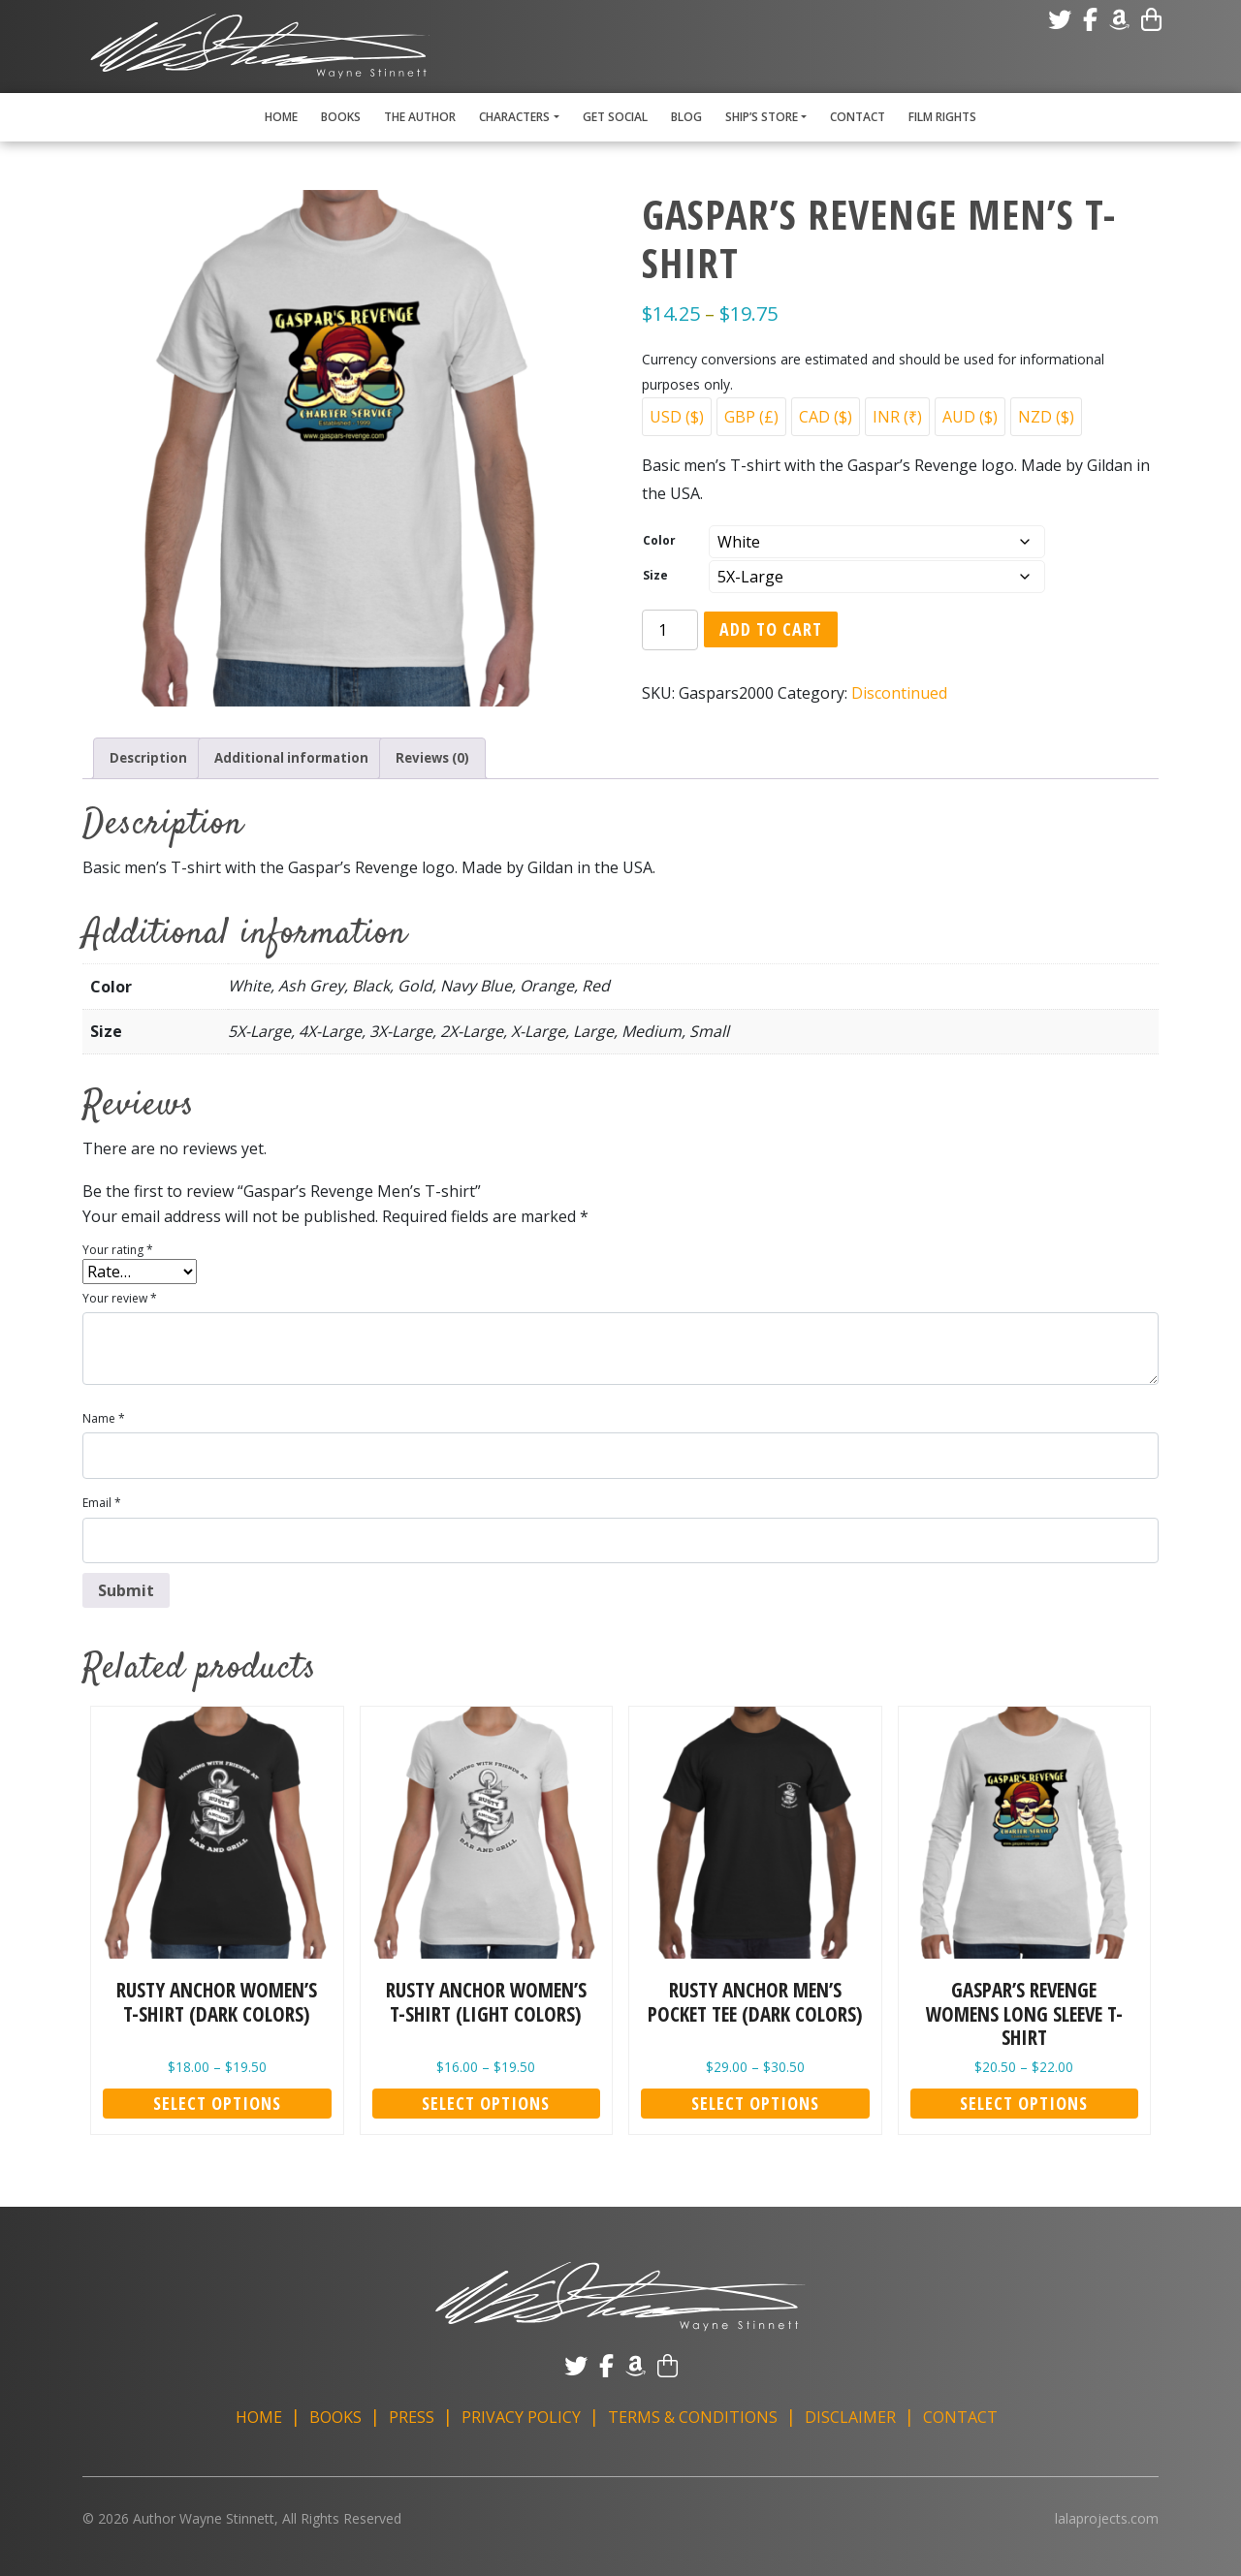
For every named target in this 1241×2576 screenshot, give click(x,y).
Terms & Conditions (693, 2416)
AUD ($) (970, 416)
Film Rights (942, 117)
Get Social (615, 117)
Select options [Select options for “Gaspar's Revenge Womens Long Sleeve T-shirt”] (1024, 2101)
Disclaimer (850, 2416)
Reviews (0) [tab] (478, 758)
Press (411, 2416)
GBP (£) (751, 416)
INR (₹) (897, 416)
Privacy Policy (521, 2416)
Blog (686, 117)
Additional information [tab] (316, 758)
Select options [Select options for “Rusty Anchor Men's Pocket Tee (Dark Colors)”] (755, 2101)
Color (659, 540)
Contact (857, 117)
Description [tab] (154, 758)
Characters (514, 117)
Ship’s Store (761, 117)
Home (281, 117)
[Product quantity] (670, 630)
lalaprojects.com (1107, 2517)
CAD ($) (825, 416)
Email (101, 1501)
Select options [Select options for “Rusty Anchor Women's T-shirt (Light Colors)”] (486, 2101)
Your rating (117, 1248)
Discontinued (899, 693)
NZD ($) (1046, 416)
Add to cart (770, 629)
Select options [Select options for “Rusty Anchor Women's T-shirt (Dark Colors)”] (217, 2101)
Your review (119, 1296)
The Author (420, 117)
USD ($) (677, 416)
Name (103, 1416)
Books (341, 117)
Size (655, 575)
